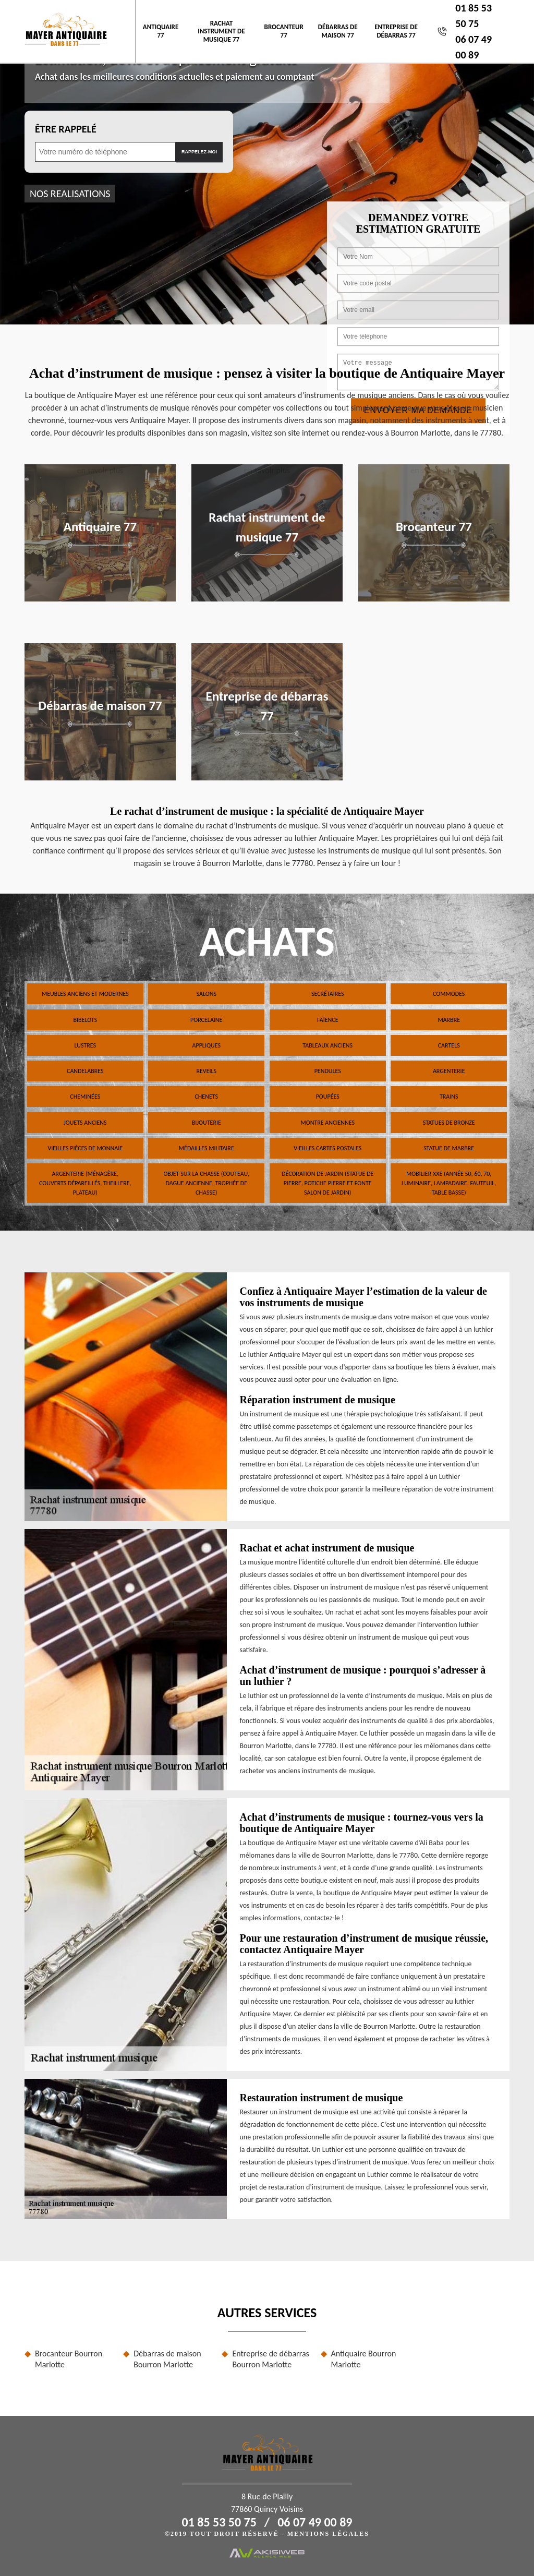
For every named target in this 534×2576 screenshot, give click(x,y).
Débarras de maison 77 (338, 31)
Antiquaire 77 (160, 31)
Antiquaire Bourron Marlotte (363, 2359)
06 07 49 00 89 (314, 2522)
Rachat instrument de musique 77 (221, 31)
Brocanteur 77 (284, 31)
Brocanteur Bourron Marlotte (68, 2359)
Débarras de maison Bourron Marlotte (167, 2359)
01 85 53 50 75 (219, 2522)
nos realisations (70, 193)
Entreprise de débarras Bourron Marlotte (270, 2359)
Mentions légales (328, 2533)
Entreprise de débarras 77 (396, 31)
